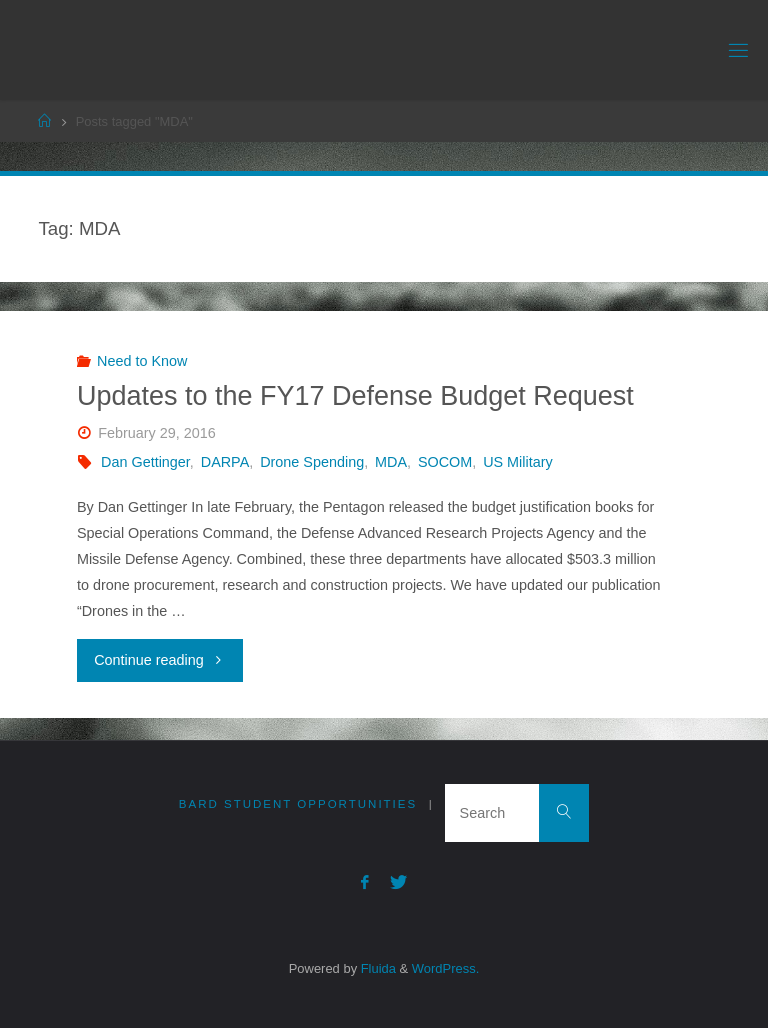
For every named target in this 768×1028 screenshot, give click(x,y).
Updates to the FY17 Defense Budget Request (355, 396)
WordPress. (445, 968)
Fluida (376, 968)
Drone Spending (312, 462)
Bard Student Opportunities (298, 804)
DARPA (225, 462)
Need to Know (142, 361)
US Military (518, 462)
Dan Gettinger (145, 462)
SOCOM (445, 462)
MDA (391, 462)
